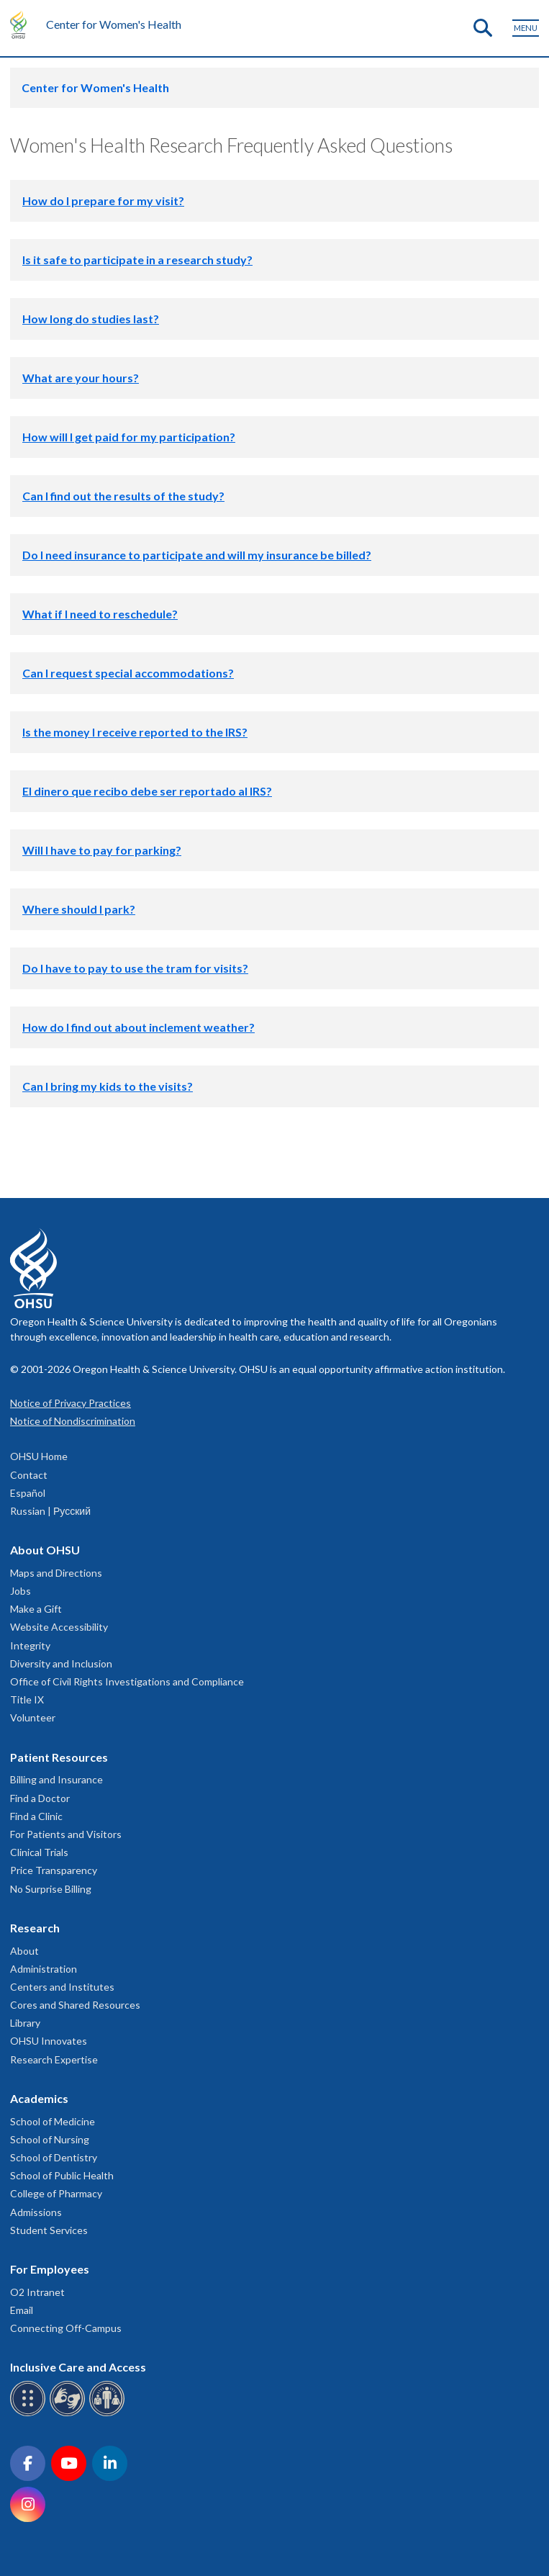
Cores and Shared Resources (75, 2005)
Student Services (49, 2230)
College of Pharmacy (56, 2193)
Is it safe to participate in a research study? (137, 259)
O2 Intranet (37, 2292)
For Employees (49, 2269)
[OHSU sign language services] (69, 2414)
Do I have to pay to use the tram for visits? (135, 968)
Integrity (30, 1645)
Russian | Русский (50, 1511)
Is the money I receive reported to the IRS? (135, 732)
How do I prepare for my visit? (103, 200)
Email (21, 2310)
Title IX (27, 1699)
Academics (39, 2098)
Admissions (36, 2212)
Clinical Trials (39, 1852)
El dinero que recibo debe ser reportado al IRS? (147, 791)
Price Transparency (53, 1870)
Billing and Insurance (56, 1779)
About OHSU (45, 1550)
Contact (28, 1475)
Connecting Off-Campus (66, 2328)
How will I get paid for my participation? (128, 436)
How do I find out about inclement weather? (138, 1027)
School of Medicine (52, 2121)
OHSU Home (39, 1456)
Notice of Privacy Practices (70, 1403)
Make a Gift (36, 1609)
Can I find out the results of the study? (123, 496)
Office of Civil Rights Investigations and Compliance (127, 1681)
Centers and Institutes (62, 1987)
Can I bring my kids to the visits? (107, 1086)
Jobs (20, 1591)
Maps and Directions (56, 1573)
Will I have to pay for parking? (101, 850)
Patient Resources (59, 1757)
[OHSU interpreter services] (109, 2414)
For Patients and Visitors (66, 1834)
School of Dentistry (53, 2157)
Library (25, 2023)
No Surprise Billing (50, 1889)
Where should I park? (78, 909)
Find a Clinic (36, 1816)
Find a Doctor (40, 1798)
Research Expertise (54, 2059)
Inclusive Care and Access (78, 2367)
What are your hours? (80, 377)
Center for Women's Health (113, 24)
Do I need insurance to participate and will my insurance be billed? (196, 555)
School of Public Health (62, 2175)
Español (27, 1493)
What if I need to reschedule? (100, 614)
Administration (43, 1969)
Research (35, 1928)
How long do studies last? (90, 318)
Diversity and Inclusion (61, 1663)
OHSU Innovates (48, 2041)
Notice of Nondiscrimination (72, 1421)
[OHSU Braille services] (30, 2414)
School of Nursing (49, 2139)
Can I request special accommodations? (128, 673)
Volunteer (32, 1717)
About (24, 1951)
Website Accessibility (59, 1627)
